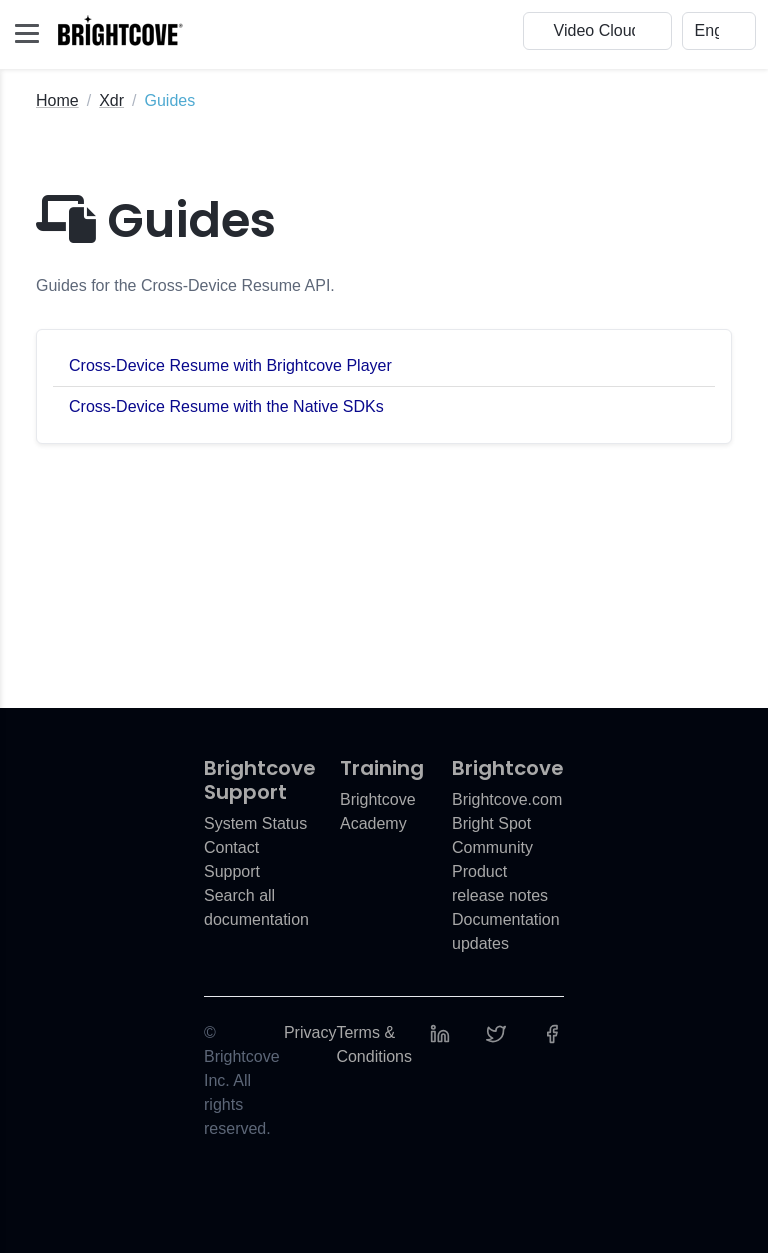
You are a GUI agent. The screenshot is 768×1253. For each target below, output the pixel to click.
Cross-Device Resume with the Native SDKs (226, 406)
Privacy (310, 1032)
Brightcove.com (507, 799)
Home (57, 100)
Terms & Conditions (374, 1044)
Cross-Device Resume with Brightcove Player (230, 365)
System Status (255, 823)
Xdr (111, 100)
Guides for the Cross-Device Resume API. (185, 285)
